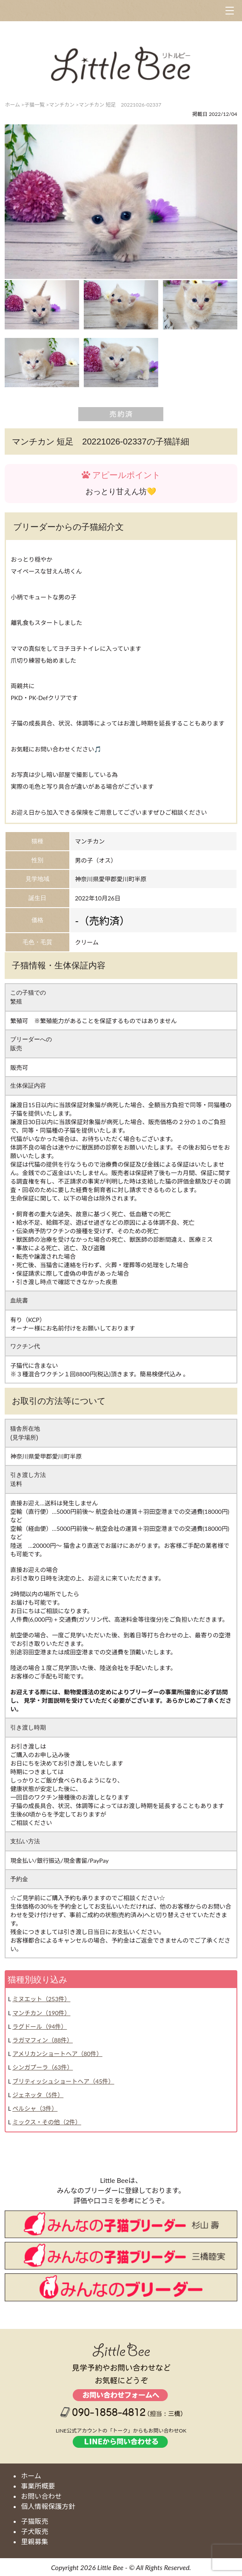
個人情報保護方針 (48, 2506)
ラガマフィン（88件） (42, 2040)
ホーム (31, 2476)
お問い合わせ (41, 2496)
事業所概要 (38, 2486)
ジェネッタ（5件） (37, 2094)
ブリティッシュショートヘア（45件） (63, 2081)
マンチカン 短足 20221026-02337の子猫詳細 (100, 441)
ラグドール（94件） (39, 2026)
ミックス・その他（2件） (46, 2122)
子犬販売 (34, 2531)
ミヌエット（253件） (41, 1998)
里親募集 (34, 2541)
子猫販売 (34, 2521)
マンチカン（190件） (41, 2012)
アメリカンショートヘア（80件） (57, 2053)
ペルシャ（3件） (34, 2108)
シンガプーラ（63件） (42, 2067)
